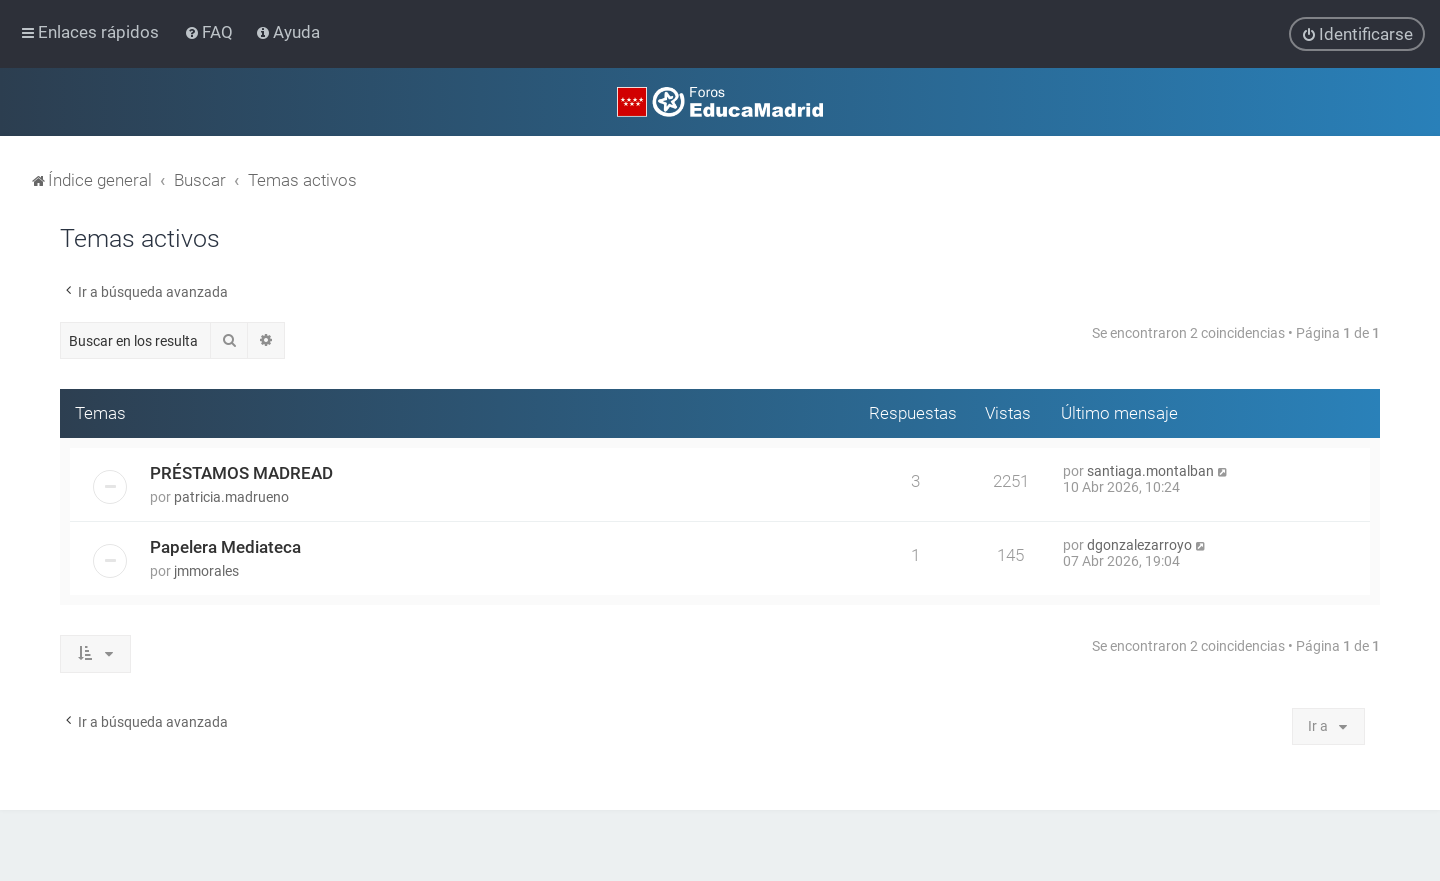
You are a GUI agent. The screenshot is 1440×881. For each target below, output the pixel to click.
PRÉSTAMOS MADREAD (241, 472)
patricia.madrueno (231, 496)
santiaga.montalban (1150, 470)
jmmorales (206, 570)
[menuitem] (210, 32)
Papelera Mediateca (225, 546)
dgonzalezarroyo (1139, 544)
